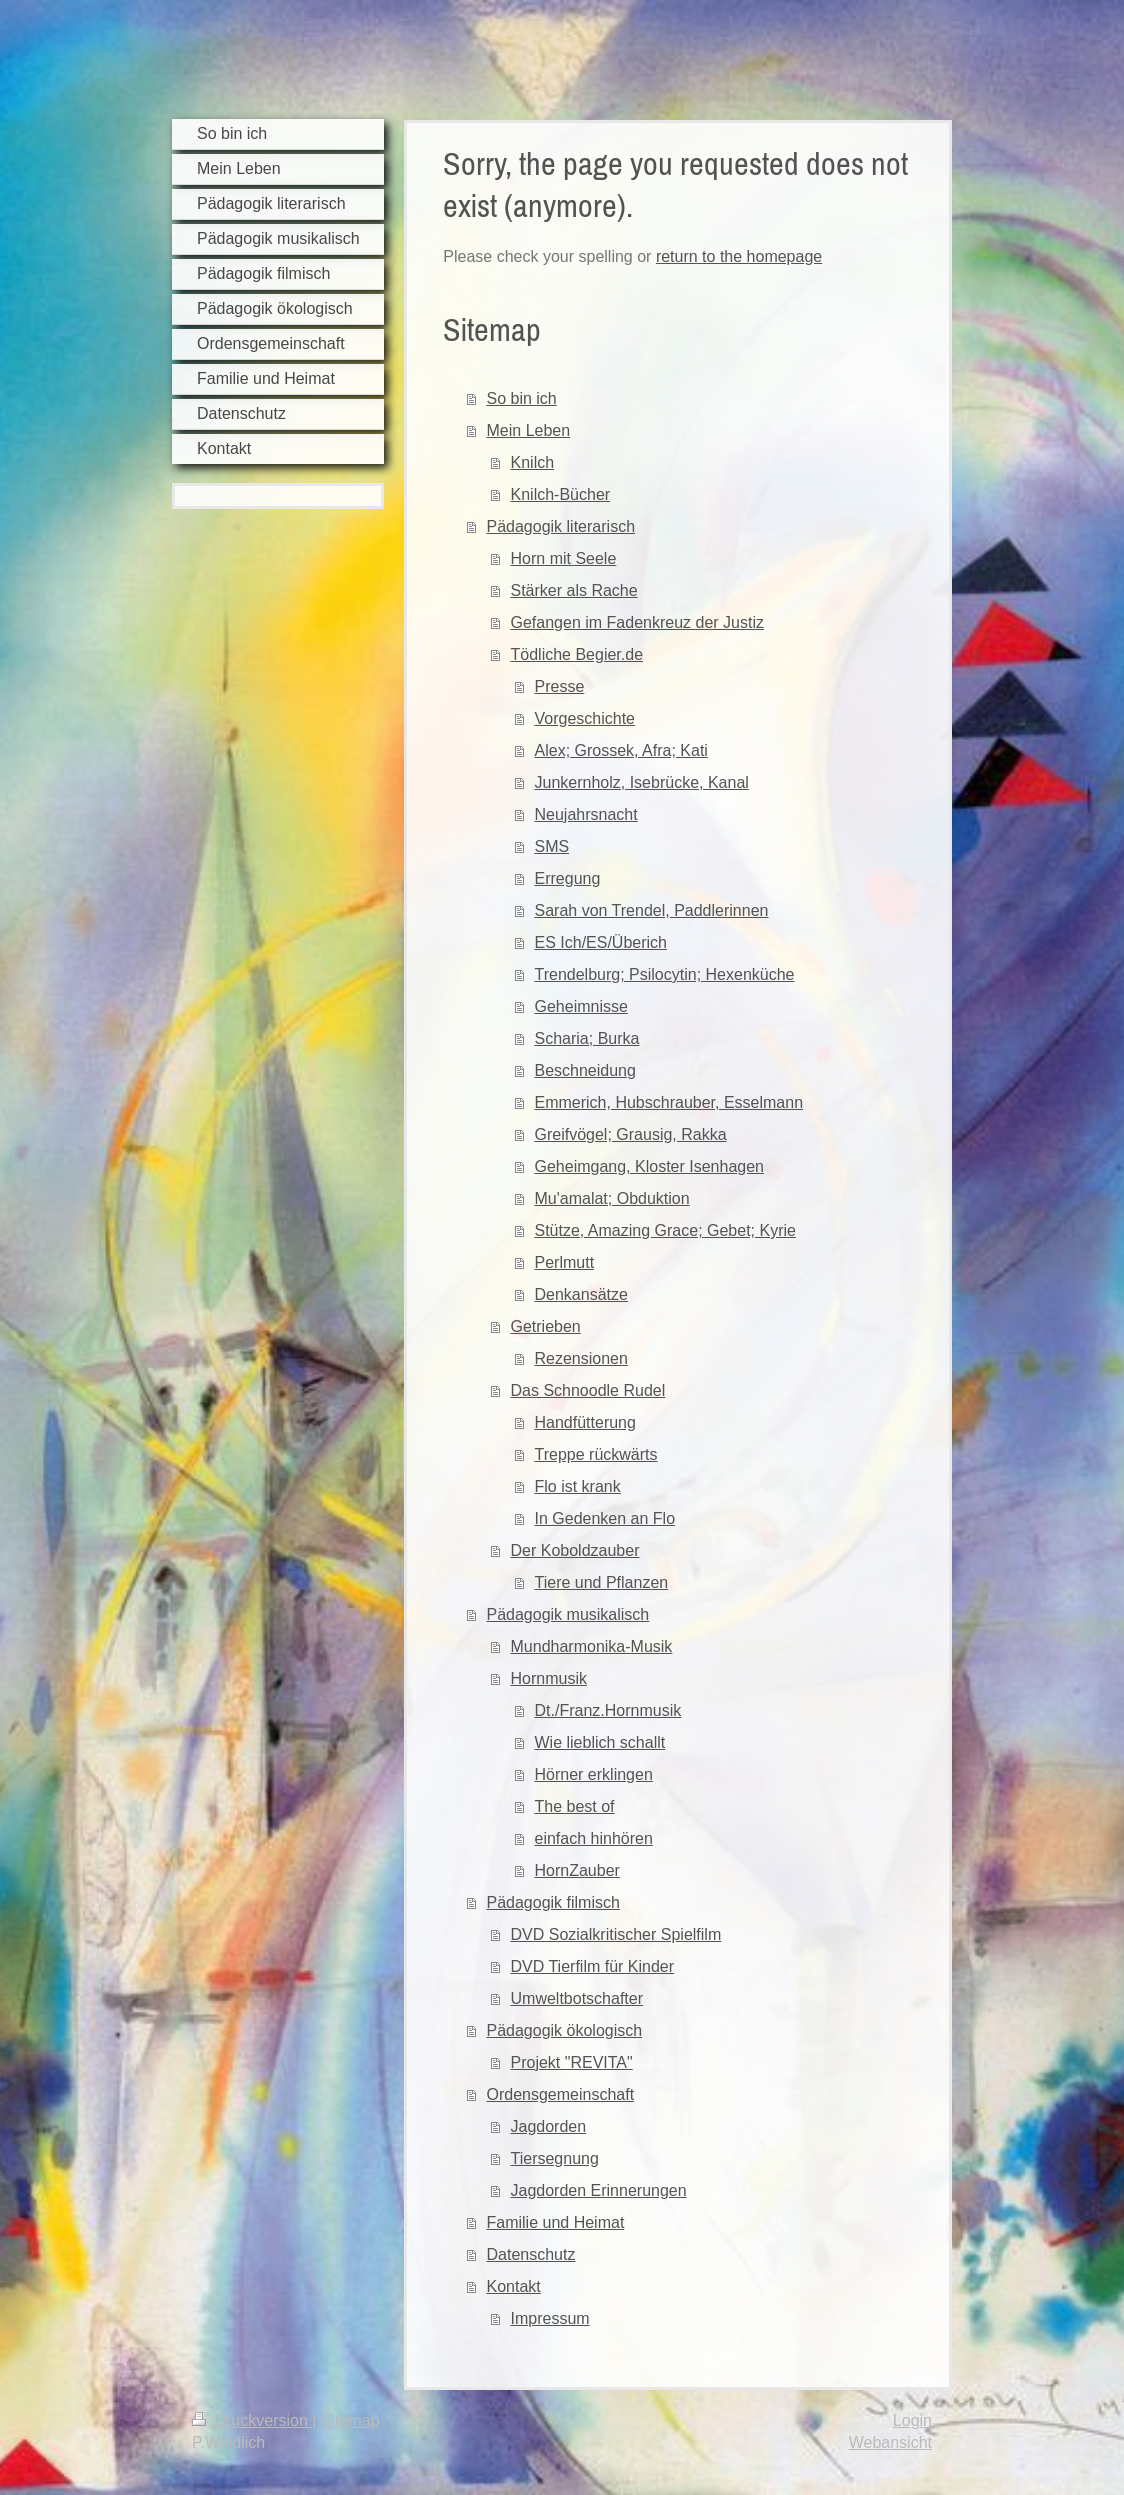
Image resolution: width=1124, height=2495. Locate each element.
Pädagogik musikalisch (568, 1614)
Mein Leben (529, 430)
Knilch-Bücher (561, 494)
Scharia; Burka (587, 1038)
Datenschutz (531, 2254)
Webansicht (890, 2442)
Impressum (550, 2318)
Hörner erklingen (594, 1774)
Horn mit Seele (564, 558)
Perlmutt (565, 1262)
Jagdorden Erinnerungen (599, 2190)
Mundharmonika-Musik (592, 1646)
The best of (575, 1806)
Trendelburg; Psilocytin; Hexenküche (665, 974)
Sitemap (350, 2420)
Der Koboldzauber (575, 1550)
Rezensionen (581, 1358)
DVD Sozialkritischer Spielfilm (616, 1934)
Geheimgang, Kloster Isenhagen (649, 1166)
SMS (552, 846)
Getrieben (546, 1326)
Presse (560, 686)
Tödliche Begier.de (577, 654)
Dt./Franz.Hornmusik (608, 1710)
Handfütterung (585, 1422)
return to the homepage (739, 256)
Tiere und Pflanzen (602, 1582)
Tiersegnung (555, 2158)
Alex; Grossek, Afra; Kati (621, 750)
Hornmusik (549, 1678)
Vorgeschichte (585, 718)
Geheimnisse (581, 1006)
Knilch (533, 462)
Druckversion (252, 2420)
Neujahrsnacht (586, 814)
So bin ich (522, 398)
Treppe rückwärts (596, 1454)
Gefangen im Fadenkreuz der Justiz (637, 622)
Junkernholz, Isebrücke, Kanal (642, 782)
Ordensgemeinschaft (561, 2094)
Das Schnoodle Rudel (588, 1390)
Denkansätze (581, 1294)
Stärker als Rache (574, 590)
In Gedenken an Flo (605, 1518)
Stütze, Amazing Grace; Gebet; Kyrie (665, 1230)
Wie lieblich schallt (600, 1742)
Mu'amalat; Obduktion (612, 1198)
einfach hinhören (594, 1838)
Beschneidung (585, 1070)
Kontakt (514, 2286)
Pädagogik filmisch (553, 1902)
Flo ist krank (578, 1486)
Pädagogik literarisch (561, 526)
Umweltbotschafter (577, 1998)
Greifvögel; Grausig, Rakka (631, 1134)
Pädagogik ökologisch (565, 2030)
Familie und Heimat (556, 2222)
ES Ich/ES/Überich (601, 942)
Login (912, 2420)
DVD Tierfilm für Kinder (593, 1966)
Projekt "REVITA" (572, 2062)
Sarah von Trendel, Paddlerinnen (652, 910)
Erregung (568, 878)
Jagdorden (549, 2126)
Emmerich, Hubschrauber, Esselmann (669, 1102)
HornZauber (577, 1870)
